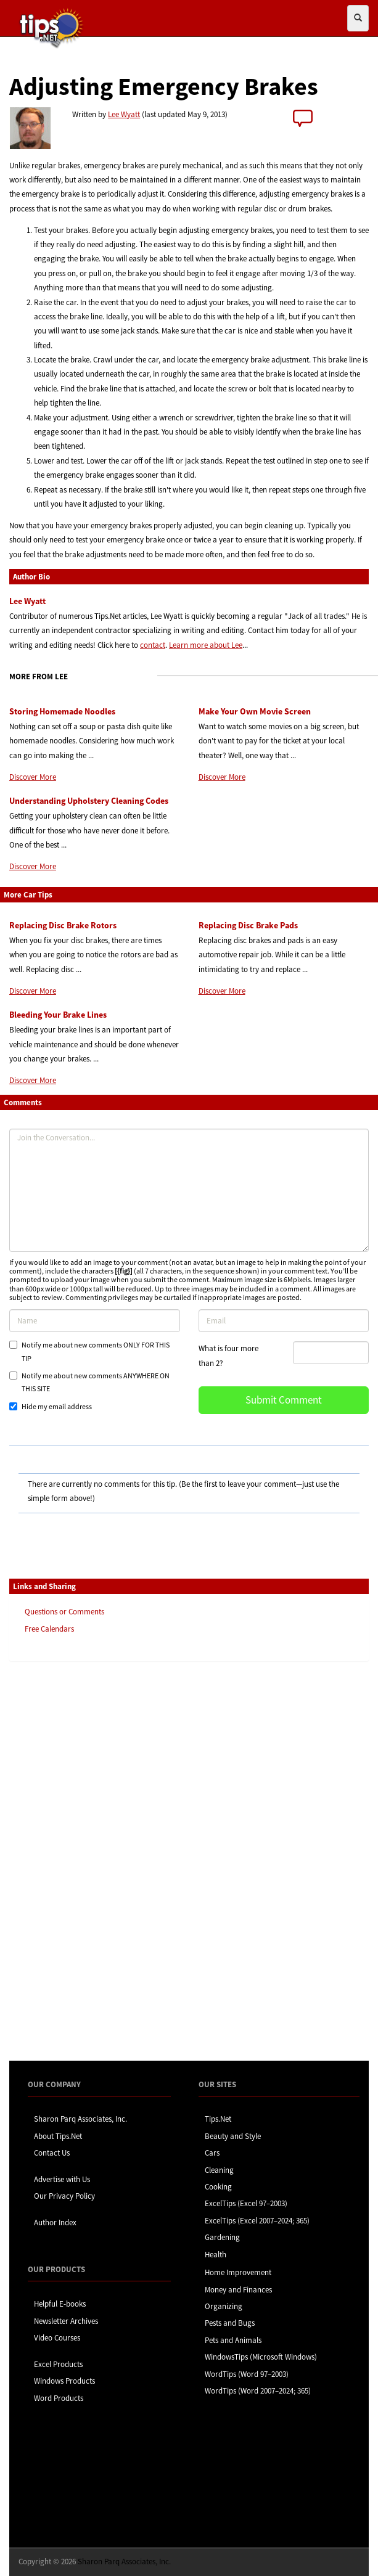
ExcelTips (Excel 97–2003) (246, 2203)
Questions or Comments (64, 1611)
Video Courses (57, 2338)
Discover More (32, 777)
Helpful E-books (60, 2304)
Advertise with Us (62, 2179)
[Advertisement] (71, 1860)
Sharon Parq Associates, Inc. (80, 2119)
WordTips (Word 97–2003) (247, 2374)
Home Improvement (238, 2272)
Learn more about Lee (205, 645)
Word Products (58, 2398)
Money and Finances (238, 2289)
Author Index (55, 2222)
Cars (212, 2153)
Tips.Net (218, 2119)
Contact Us (52, 2153)
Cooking (218, 2186)
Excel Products (58, 2364)
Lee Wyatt (124, 114)
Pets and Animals (233, 2340)
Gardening (222, 2237)
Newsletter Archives (66, 2321)
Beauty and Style (233, 2136)
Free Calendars (49, 1629)
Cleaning (219, 2170)
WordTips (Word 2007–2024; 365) (258, 2391)
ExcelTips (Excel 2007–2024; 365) (257, 2220)
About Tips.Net (58, 2136)
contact (152, 645)
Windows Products (64, 2381)
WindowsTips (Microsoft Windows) (261, 2357)
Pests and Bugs (230, 2323)
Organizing (223, 2306)
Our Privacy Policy (64, 2196)
